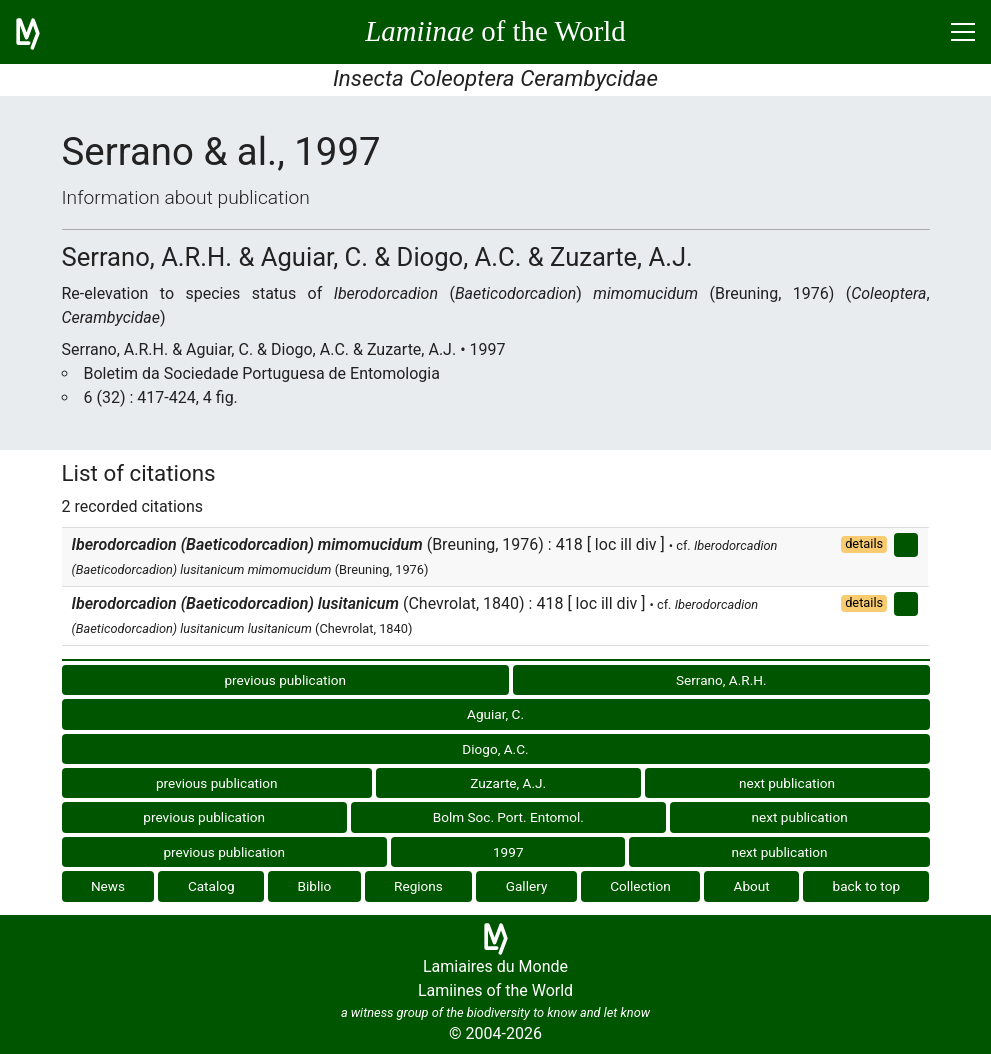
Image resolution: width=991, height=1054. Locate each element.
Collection (640, 886)
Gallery (527, 886)
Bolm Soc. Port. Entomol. (508, 817)
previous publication (285, 680)
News (108, 886)
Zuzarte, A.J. (508, 783)
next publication (787, 783)
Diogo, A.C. (495, 749)
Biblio (314, 886)
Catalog (211, 886)
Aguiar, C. (495, 714)
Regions (418, 886)
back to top (867, 886)
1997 (508, 852)
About (752, 886)
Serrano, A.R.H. (721, 680)
